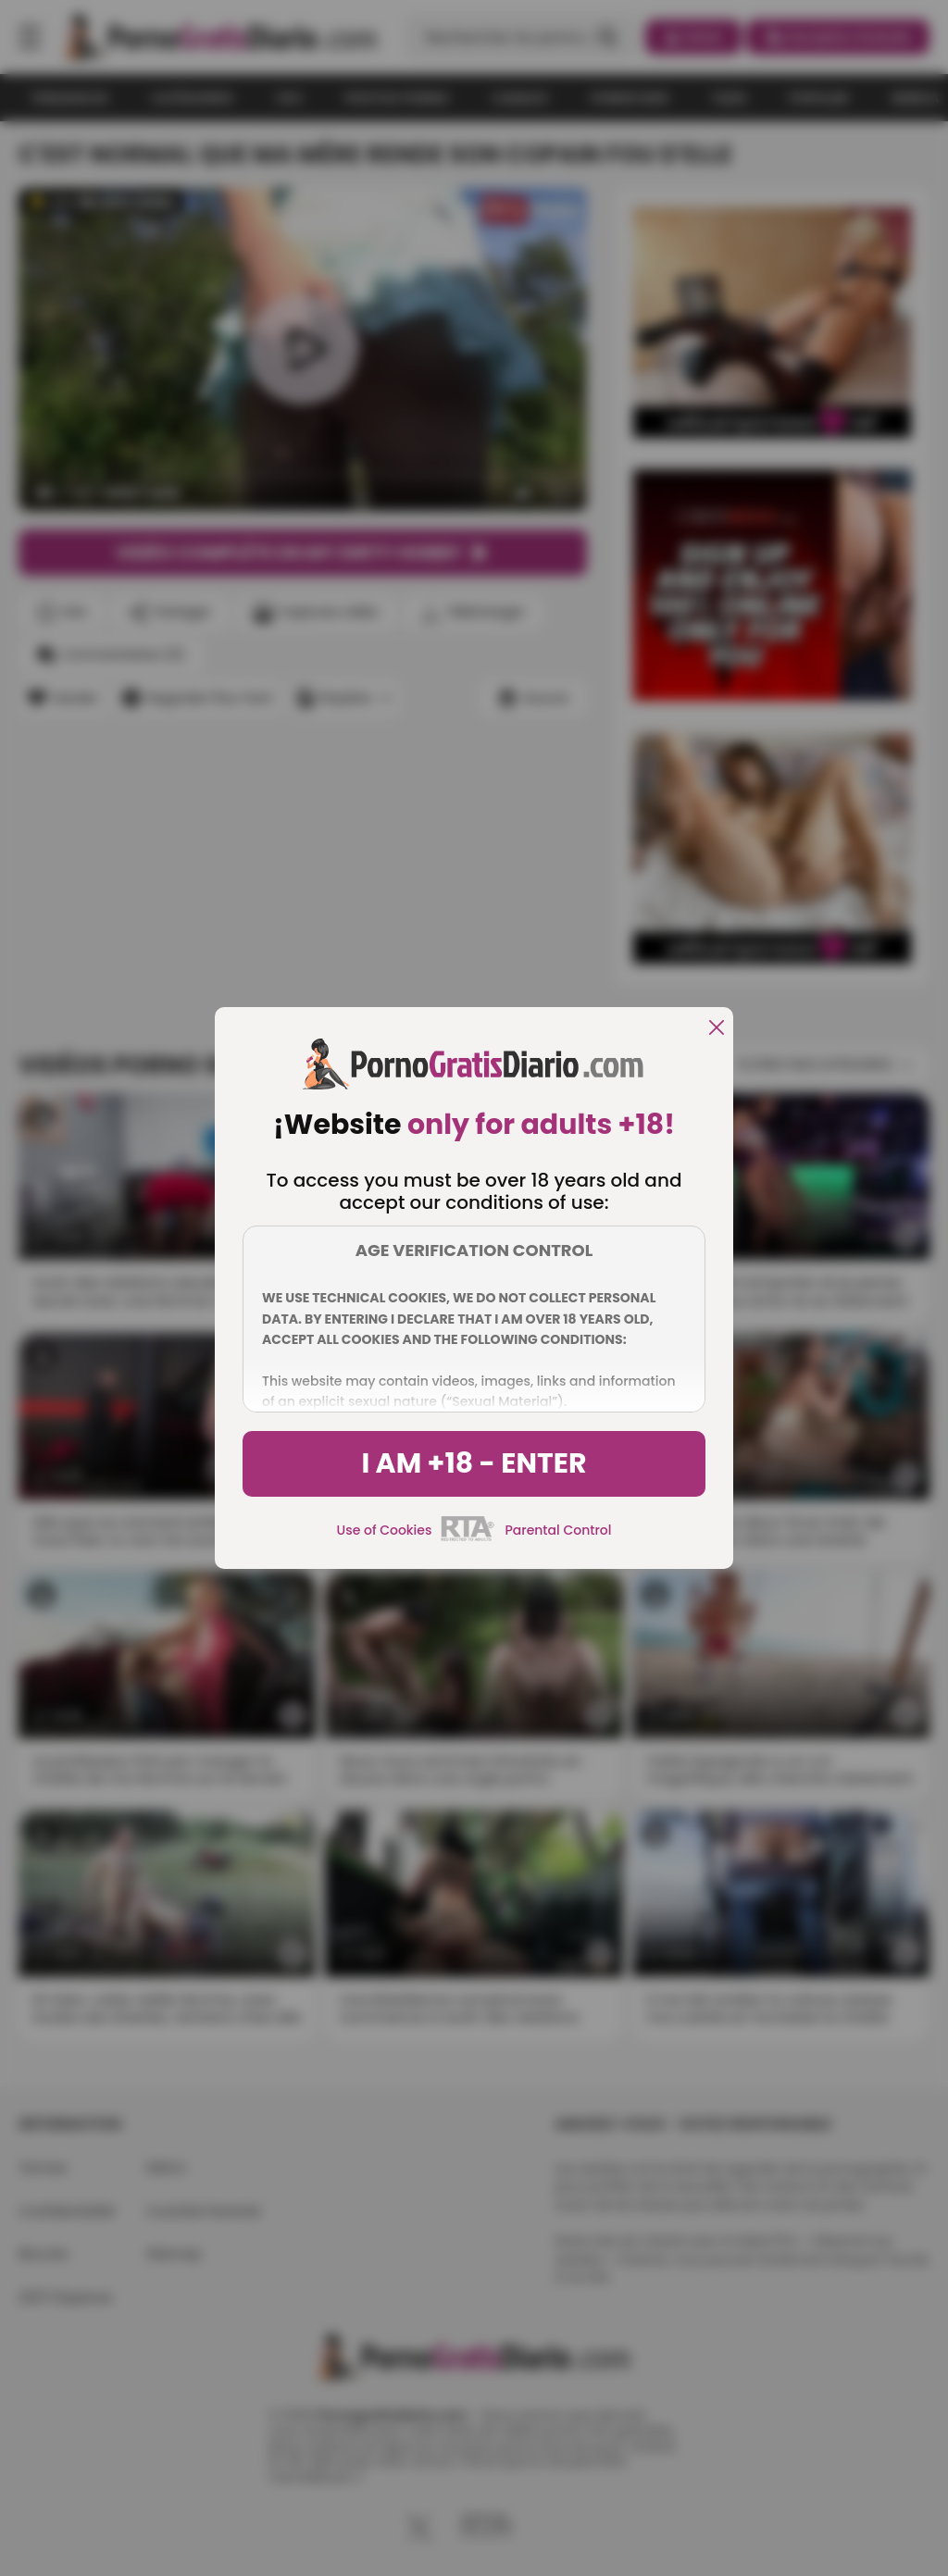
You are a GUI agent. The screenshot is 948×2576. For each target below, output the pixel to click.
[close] (716, 1029)
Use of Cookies (384, 1530)
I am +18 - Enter (473, 1463)
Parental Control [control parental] (558, 1530)
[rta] (468, 1538)
